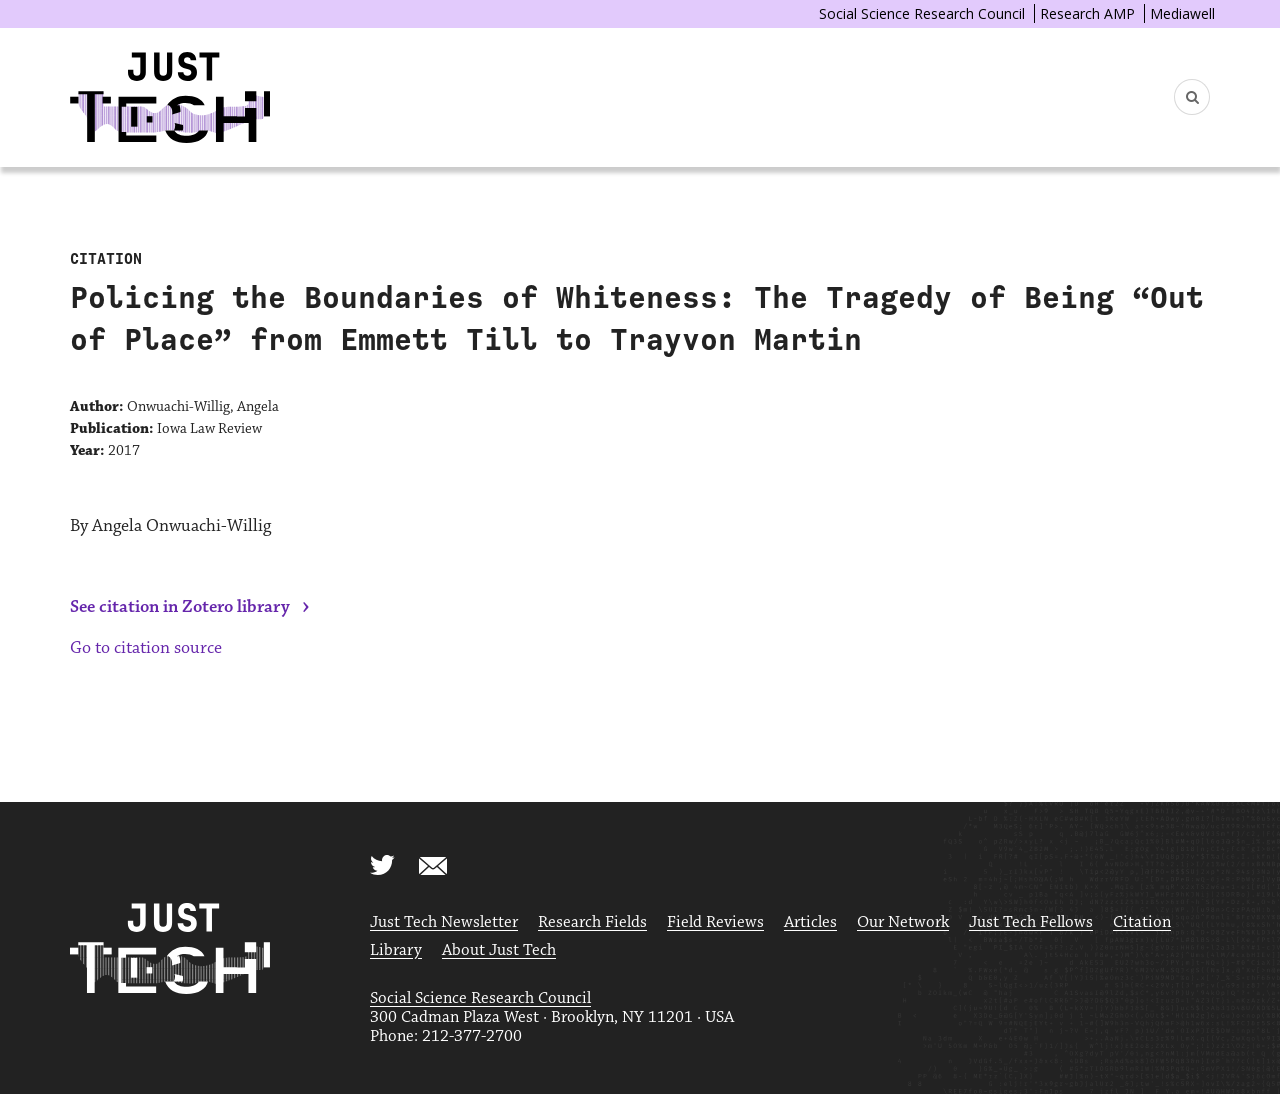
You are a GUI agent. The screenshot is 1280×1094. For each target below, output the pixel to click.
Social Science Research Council (922, 13)
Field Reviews (715, 922)
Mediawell (1182, 13)
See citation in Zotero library (180, 607)
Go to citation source (146, 648)
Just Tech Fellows (1031, 922)
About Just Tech (499, 950)
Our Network (903, 922)
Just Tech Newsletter (444, 922)
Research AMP (1087, 13)
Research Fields (592, 922)
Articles (810, 922)
